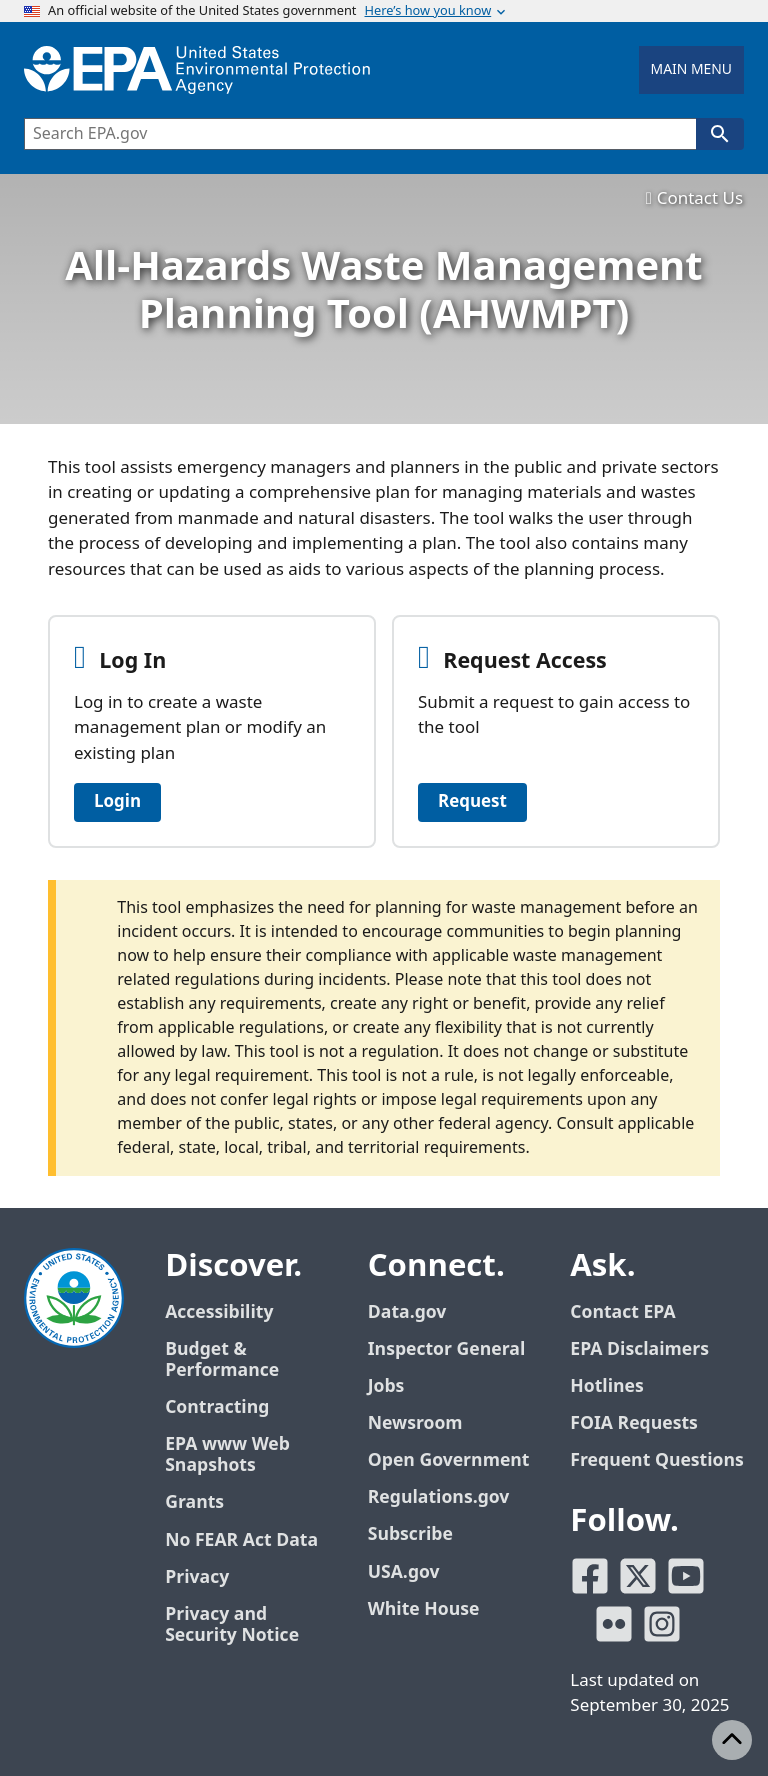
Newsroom (415, 1423)
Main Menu (691, 69)
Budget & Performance (222, 1360)
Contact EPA (622, 1312)
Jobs (386, 1386)
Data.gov (407, 1312)
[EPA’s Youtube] (686, 1576)
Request (472, 802)
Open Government (449, 1460)
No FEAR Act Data (241, 1540)
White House (424, 1609)
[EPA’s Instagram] (662, 1624)
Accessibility (219, 1312)
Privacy (197, 1577)
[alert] (384, 1028)
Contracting (217, 1407)
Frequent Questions (656, 1460)
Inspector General (447, 1349)
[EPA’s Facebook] (590, 1576)
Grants (194, 1502)
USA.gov (404, 1572)
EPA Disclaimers (639, 1349)
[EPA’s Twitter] (638, 1576)
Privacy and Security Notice (232, 1625)
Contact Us (694, 199)
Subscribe (410, 1534)
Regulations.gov (439, 1497)
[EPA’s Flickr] (614, 1624)
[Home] (197, 70)
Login (117, 802)
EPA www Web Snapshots (227, 1455)
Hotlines (606, 1386)
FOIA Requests (633, 1423)
